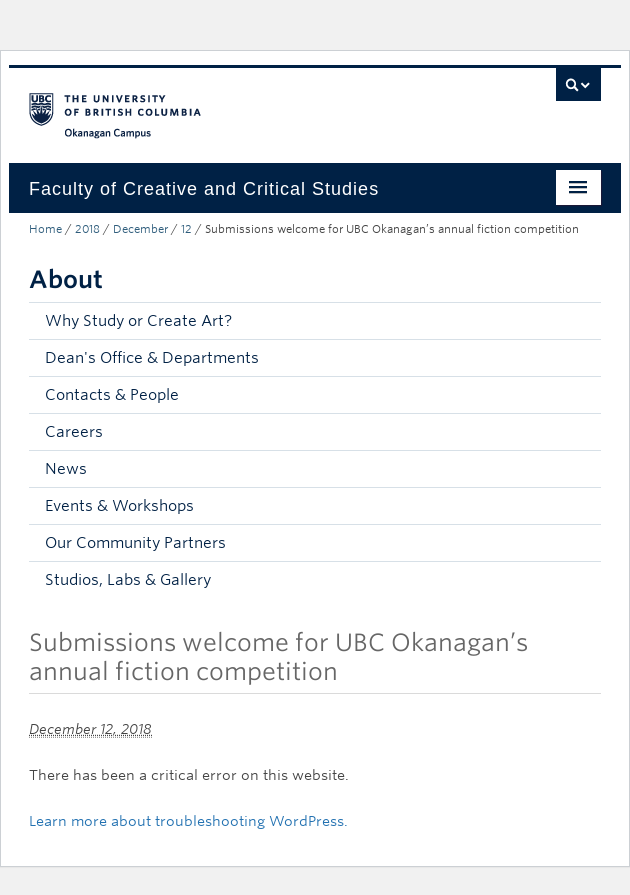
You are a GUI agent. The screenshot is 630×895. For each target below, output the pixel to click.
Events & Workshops (119, 506)
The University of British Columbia (229, 106)
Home (45, 229)
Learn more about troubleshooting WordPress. (188, 821)
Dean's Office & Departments (152, 358)
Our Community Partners (135, 543)
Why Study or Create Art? (138, 321)
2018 (87, 229)
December (140, 229)
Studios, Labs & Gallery (128, 580)
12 (186, 229)
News (66, 469)
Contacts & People (112, 395)
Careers (74, 432)
